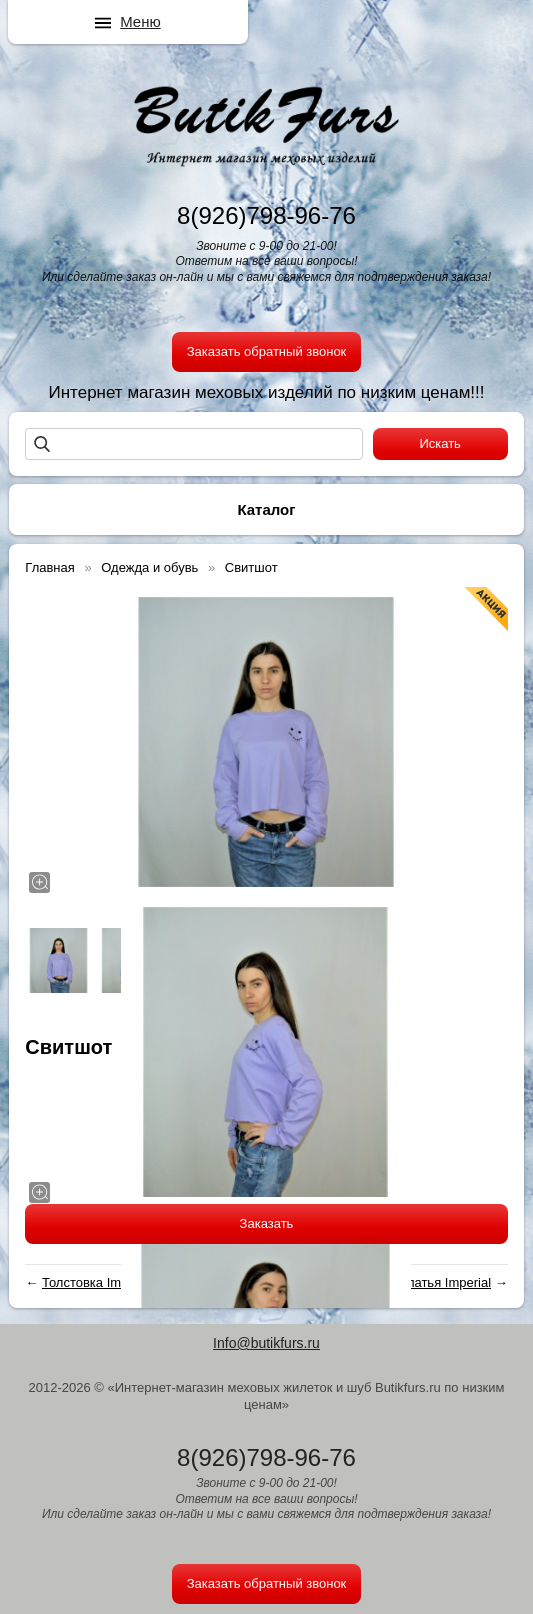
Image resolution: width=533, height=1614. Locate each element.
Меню (140, 21)
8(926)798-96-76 (266, 215)
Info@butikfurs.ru (266, 1343)
